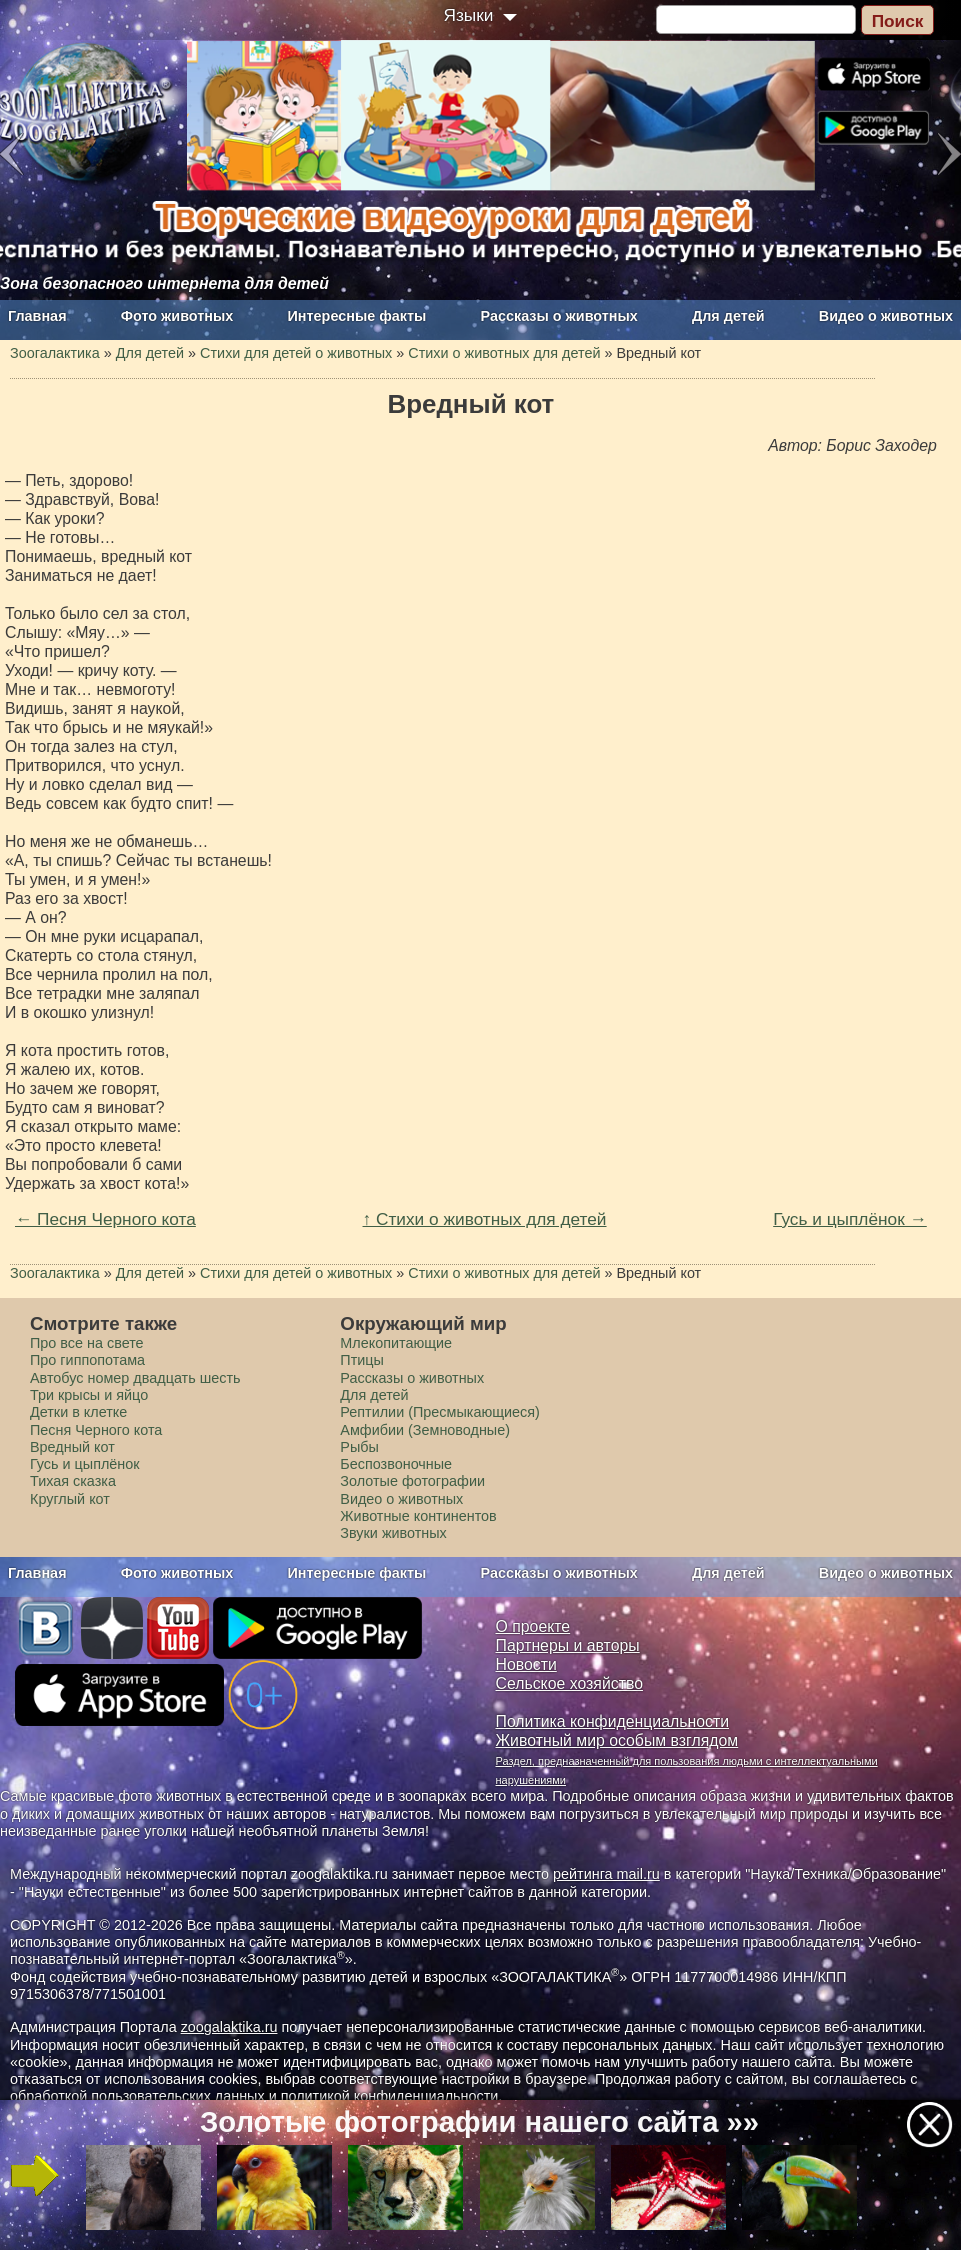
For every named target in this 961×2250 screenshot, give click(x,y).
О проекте (533, 1626)
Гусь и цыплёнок (85, 1464)
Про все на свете (87, 1343)
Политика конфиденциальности (613, 1721)
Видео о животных (886, 316)
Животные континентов (418, 1516)
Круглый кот (70, 1499)
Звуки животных (393, 1533)
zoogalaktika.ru (229, 2027)
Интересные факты (357, 316)
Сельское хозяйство (569, 1683)
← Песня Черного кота (105, 1219)
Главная (37, 316)
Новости (526, 1664)
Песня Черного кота (96, 1430)
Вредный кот (72, 1447)
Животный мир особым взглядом (617, 1740)
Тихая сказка (73, 1481)
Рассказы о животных (559, 316)
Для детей (728, 316)
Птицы (362, 1360)
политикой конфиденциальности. (392, 2096)
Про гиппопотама (87, 1360)
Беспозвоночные (396, 1464)
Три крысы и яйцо (89, 1395)
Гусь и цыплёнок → (850, 1219)
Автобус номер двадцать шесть (135, 1378)
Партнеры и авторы (568, 1645)
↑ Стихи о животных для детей (485, 1219)
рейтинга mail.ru (606, 1874)
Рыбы (359, 1447)
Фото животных (177, 316)
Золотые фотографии (412, 1481)
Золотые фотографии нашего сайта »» (479, 2122)
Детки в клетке (78, 1412)
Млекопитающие (396, 1343)
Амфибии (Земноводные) (425, 1430)
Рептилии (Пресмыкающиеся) (440, 1412)
